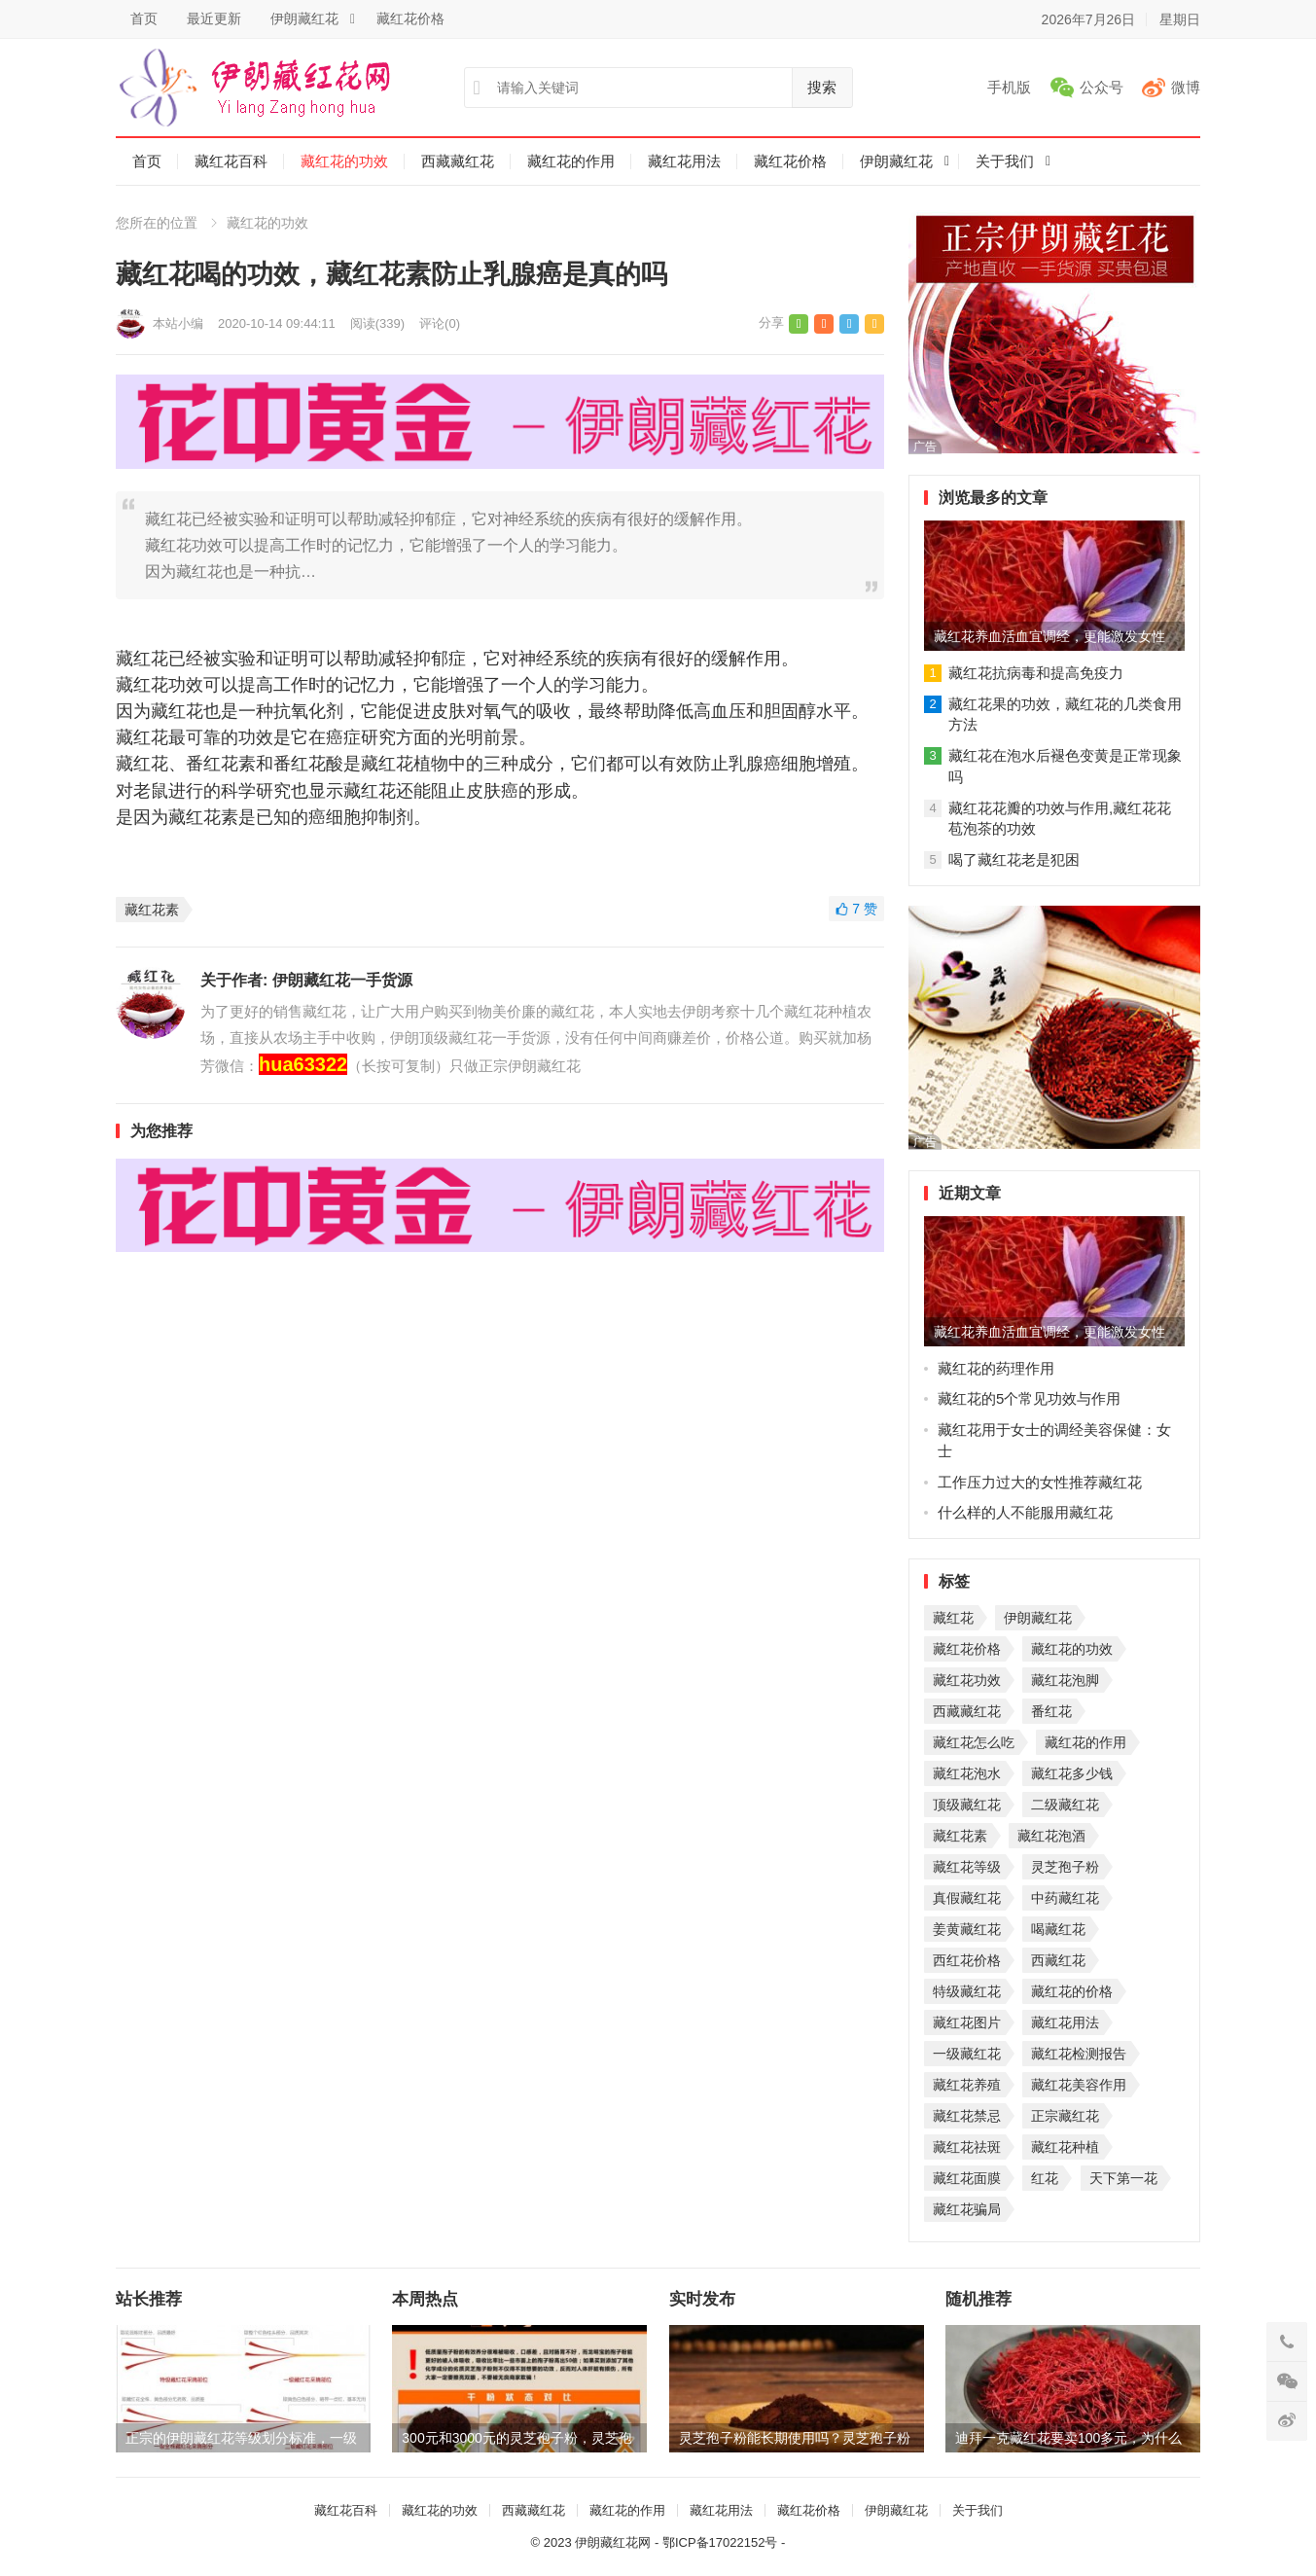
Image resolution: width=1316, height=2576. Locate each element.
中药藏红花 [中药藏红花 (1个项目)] (1065, 1898)
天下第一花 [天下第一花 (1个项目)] (1123, 2178)
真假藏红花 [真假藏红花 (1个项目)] (967, 1898)
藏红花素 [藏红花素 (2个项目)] (960, 1835)
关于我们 (1005, 161)
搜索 (821, 87)
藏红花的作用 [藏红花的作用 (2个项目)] (1085, 1742)
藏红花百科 (231, 161)
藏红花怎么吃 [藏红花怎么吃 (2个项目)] (973, 1742)
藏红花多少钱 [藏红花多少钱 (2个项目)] (1072, 1773)
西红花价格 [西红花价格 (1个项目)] (967, 1960)
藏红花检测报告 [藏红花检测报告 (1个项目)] (1078, 2053)
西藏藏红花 (457, 161)
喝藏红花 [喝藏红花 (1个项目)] (1058, 1929)
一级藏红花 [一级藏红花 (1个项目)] (967, 2053)
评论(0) (439, 323)
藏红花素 (151, 909)
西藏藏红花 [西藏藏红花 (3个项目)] (967, 1711)
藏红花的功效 (344, 161)
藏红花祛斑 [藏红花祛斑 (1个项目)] (967, 2147)
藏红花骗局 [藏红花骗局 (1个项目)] (967, 2209)
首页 (144, 18)
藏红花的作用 (571, 161)
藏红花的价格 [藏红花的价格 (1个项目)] (1072, 1991)
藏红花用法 (684, 161)
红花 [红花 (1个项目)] (1044, 2178)
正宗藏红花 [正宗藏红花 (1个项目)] (1065, 2116)
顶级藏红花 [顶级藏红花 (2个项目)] (967, 1804)
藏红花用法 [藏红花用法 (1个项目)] (1065, 2022)
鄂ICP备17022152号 (720, 2542)
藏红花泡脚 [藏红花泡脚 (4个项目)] (1065, 1680)
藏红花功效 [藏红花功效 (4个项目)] (967, 1680)
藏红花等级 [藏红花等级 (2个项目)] (967, 1867)
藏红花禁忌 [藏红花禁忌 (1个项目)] (967, 2116)
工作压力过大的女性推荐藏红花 (1040, 1482)
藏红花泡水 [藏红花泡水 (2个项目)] (967, 1773)
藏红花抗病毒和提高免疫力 (1035, 672)
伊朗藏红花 (304, 18)
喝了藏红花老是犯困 (1014, 859)
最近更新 (214, 18)
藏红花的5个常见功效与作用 (1029, 1398)
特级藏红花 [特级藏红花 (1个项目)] (967, 1991)
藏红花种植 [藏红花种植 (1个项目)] (1065, 2147)
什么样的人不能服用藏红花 (1025, 1512)
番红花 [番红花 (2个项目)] (1051, 1711)
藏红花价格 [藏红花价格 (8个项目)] (967, 1649)
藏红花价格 (410, 18)
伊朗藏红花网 (613, 2542)
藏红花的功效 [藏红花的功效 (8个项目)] (1072, 1649)
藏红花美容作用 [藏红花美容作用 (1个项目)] (1078, 2085)
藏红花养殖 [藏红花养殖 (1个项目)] (967, 2085)
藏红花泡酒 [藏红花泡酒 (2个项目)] (1051, 1835)
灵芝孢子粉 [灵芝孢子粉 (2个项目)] (1065, 1867)
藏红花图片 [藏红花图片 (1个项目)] (967, 2022)
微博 (1185, 87)
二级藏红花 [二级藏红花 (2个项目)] (1065, 1804)
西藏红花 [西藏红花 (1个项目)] (1058, 1960)
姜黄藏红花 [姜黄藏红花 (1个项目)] (967, 1929)
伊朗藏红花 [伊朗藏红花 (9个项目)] (1038, 1618)
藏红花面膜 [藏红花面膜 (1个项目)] (967, 2178)
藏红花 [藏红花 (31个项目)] (953, 1618)
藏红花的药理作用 (996, 1368)
